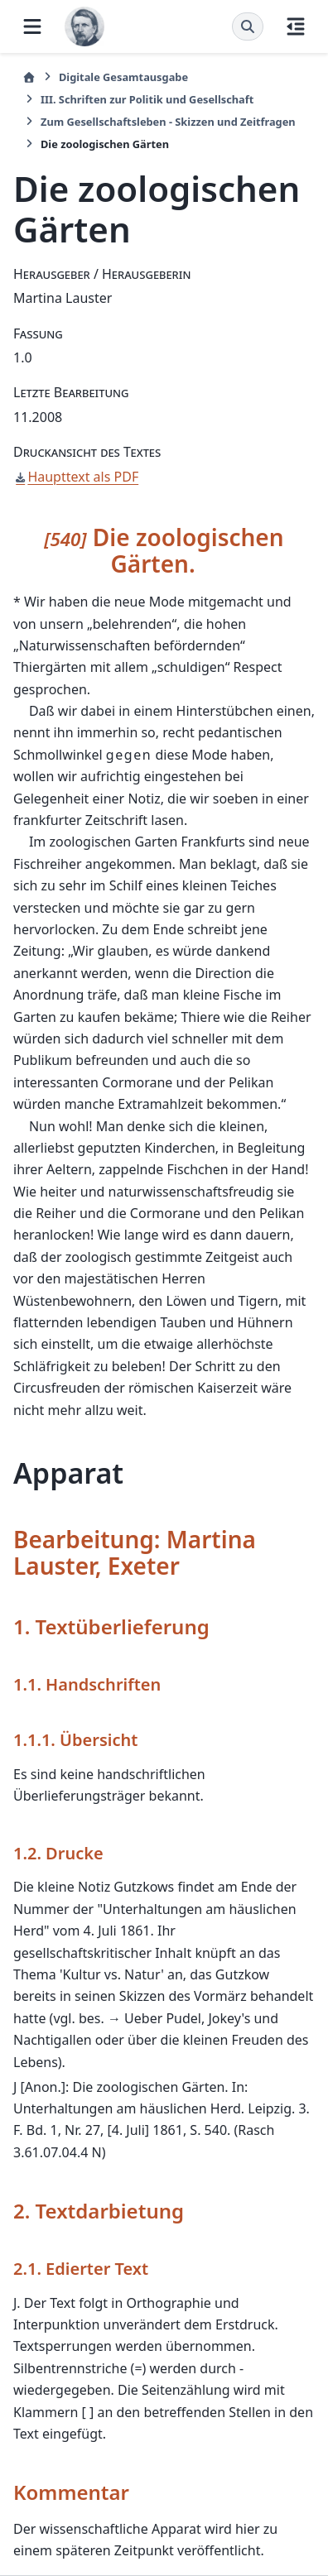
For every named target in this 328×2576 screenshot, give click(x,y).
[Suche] (247, 26)
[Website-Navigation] (32, 26)
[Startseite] (29, 77)
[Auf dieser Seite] (296, 26)
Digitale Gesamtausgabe (123, 77)
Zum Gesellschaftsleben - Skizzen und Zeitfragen (168, 121)
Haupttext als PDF (82, 477)
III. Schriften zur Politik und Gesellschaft (147, 99)
